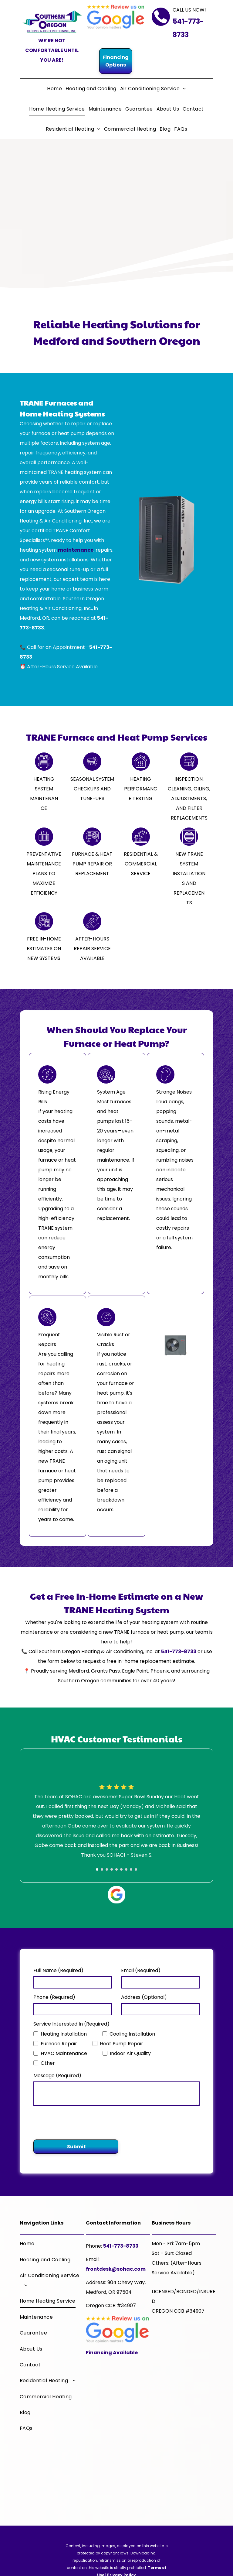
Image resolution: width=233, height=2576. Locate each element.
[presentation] (79, 2121)
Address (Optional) (144, 1997)
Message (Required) (57, 2075)
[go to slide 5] (116, 1869)
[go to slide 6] (121, 1869)
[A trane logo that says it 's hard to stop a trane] (184, 2410)
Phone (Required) (54, 1997)
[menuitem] (54, 89)
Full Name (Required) (58, 1970)
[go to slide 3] (107, 1869)
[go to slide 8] (131, 1869)
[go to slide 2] (102, 1869)
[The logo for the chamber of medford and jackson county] (184, 2472)
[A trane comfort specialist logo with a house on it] (184, 2349)
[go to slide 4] (111, 1869)
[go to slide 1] (97, 1869)
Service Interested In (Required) (71, 2023)
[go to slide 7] (126, 1869)
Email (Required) (140, 1970)
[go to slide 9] (136, 1869)
